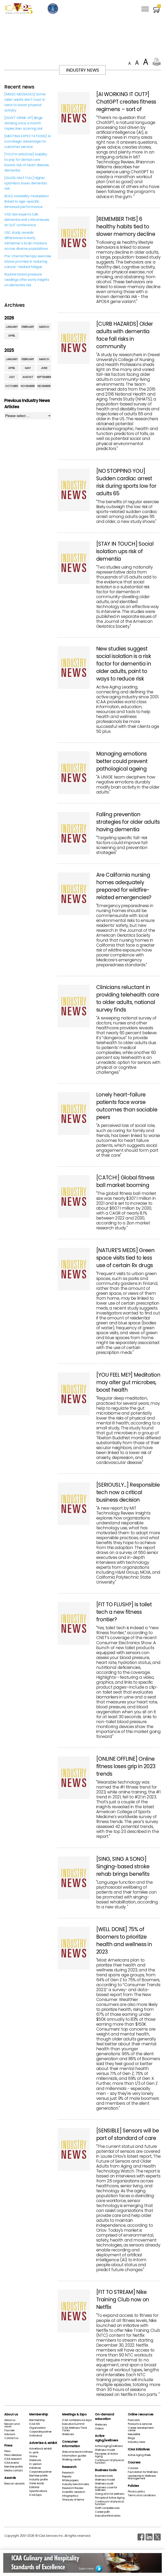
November (28, 386)
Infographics (70, 2496)
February (27, 327)
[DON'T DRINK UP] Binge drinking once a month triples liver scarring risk (23, 123)
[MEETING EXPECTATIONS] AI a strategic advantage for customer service (27, 141)
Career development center (140, 2429)
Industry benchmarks (75, 2484)
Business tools (106, 2470)
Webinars (35, 2460)
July (11, 377)
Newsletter (134, 2434)
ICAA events (11, 2463)
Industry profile (38, 2479)
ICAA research (13, 2459)
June (44, 368)
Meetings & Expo (74, 2414)
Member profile (13, 2466)
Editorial (34, 2487)
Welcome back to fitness (77, 2452)
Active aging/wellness (106, 2438)
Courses (134, 2462)
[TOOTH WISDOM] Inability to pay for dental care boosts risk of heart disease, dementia (26, 162)
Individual (35, 2435)
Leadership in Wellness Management (142, 2477)
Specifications (38, 2491)
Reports (67, 2476)
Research (69, 2467)
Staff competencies (107, 2508)
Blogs (131, 2438)
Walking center (71, 2459)
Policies (133, 2486)
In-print (33, 2452)
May (28, 368)
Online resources (140, 2414)
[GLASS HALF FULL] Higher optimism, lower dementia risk (25, 183)
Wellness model (105, 2450)
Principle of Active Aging (109, 2497)
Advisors (9, 2434)
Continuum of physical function (109, 2461)
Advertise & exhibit (43, 2443)
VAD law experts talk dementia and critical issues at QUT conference (26, 219)
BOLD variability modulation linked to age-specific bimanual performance (26, 201)
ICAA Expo (35, 2495)
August (27, 377)
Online (33, 2456)
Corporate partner (40, 2431)
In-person (35, 2464)
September (44, 377)
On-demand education (104, 2416)
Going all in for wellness (109, 2494)
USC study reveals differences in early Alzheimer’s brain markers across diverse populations (26, 240)
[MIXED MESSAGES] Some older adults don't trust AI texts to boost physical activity (24, 102)
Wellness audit (104, 2483)
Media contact (13, 2470)
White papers (70, 2480)
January (12, 327)
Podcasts (134, 2420)
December (43, 386)
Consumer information (71, 2443)
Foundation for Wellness (143, 2472)
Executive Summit (73, 2424)
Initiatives (35, 2468)
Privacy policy (136, 2491)
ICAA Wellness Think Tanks (74, 2429)
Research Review (72, 2488)
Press (8, 2445)
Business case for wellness (106, 2488)
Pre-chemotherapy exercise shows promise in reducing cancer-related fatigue (27, 261)
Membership (38, 2414)
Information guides (74, 2455)
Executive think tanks (107, 2515)
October (11, 386)
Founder (9, 2430)
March (44, 327)
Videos (99, 2428)
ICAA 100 (34, 2424)
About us (11, 2414)
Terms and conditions (142, 2495)
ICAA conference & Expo (77, 2420)
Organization (37, 2428)
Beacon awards (14, 2483)
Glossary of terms (73, 2499)
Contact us (11, 2438)
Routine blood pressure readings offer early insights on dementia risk (26, 280)
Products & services (140, 2424)
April (11, 335)
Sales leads (36, 2483)
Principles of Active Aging (106, 2455)
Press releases (13, 2455)
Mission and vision (12, 2425)
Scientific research (73, 2492)
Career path (102, 2512)
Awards (10, 2478)
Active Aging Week (139, 2455)
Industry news (136, 2442)
